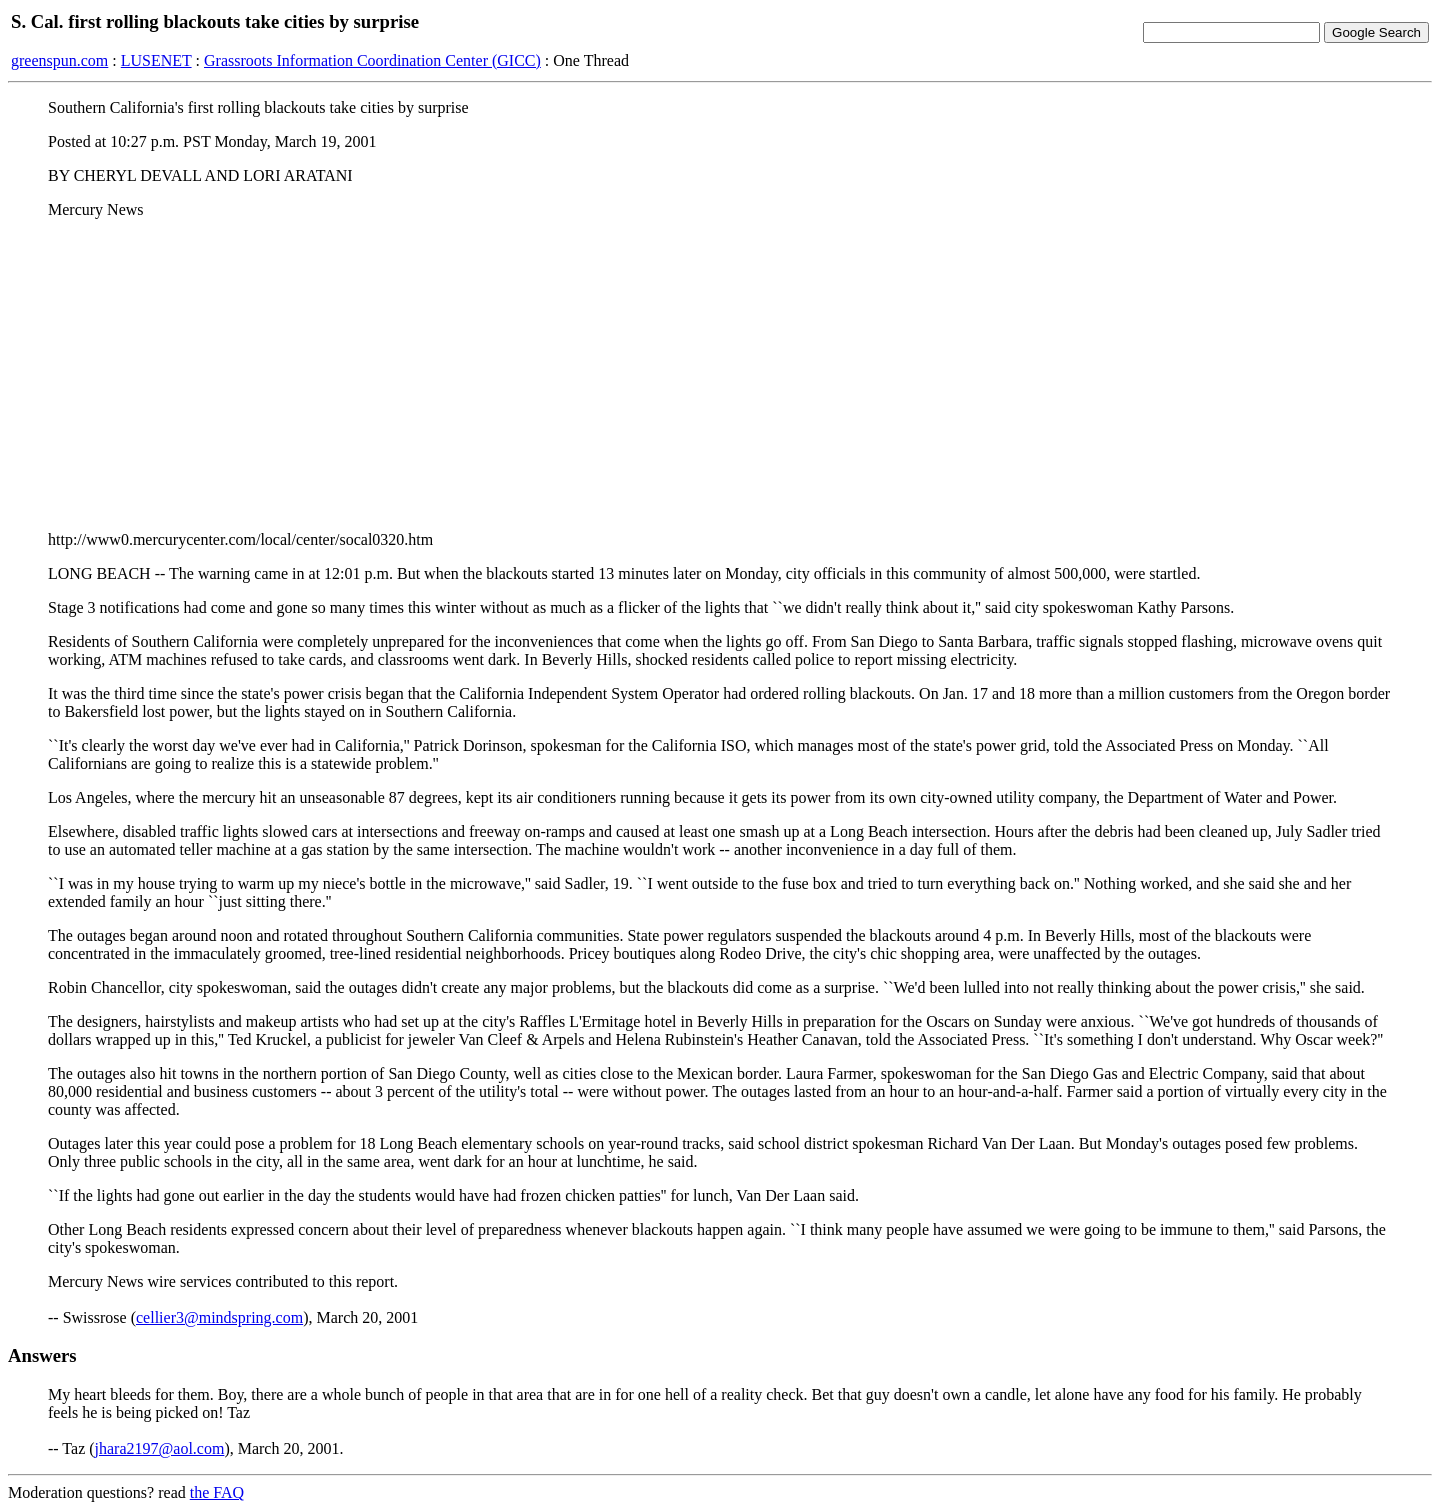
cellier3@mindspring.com (219, 1317)
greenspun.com (59, 60)
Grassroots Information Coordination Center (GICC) (372, 60)
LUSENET (156, 60)
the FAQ (217, 1492)
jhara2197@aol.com (160, 1448)
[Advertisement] (720, 375)
